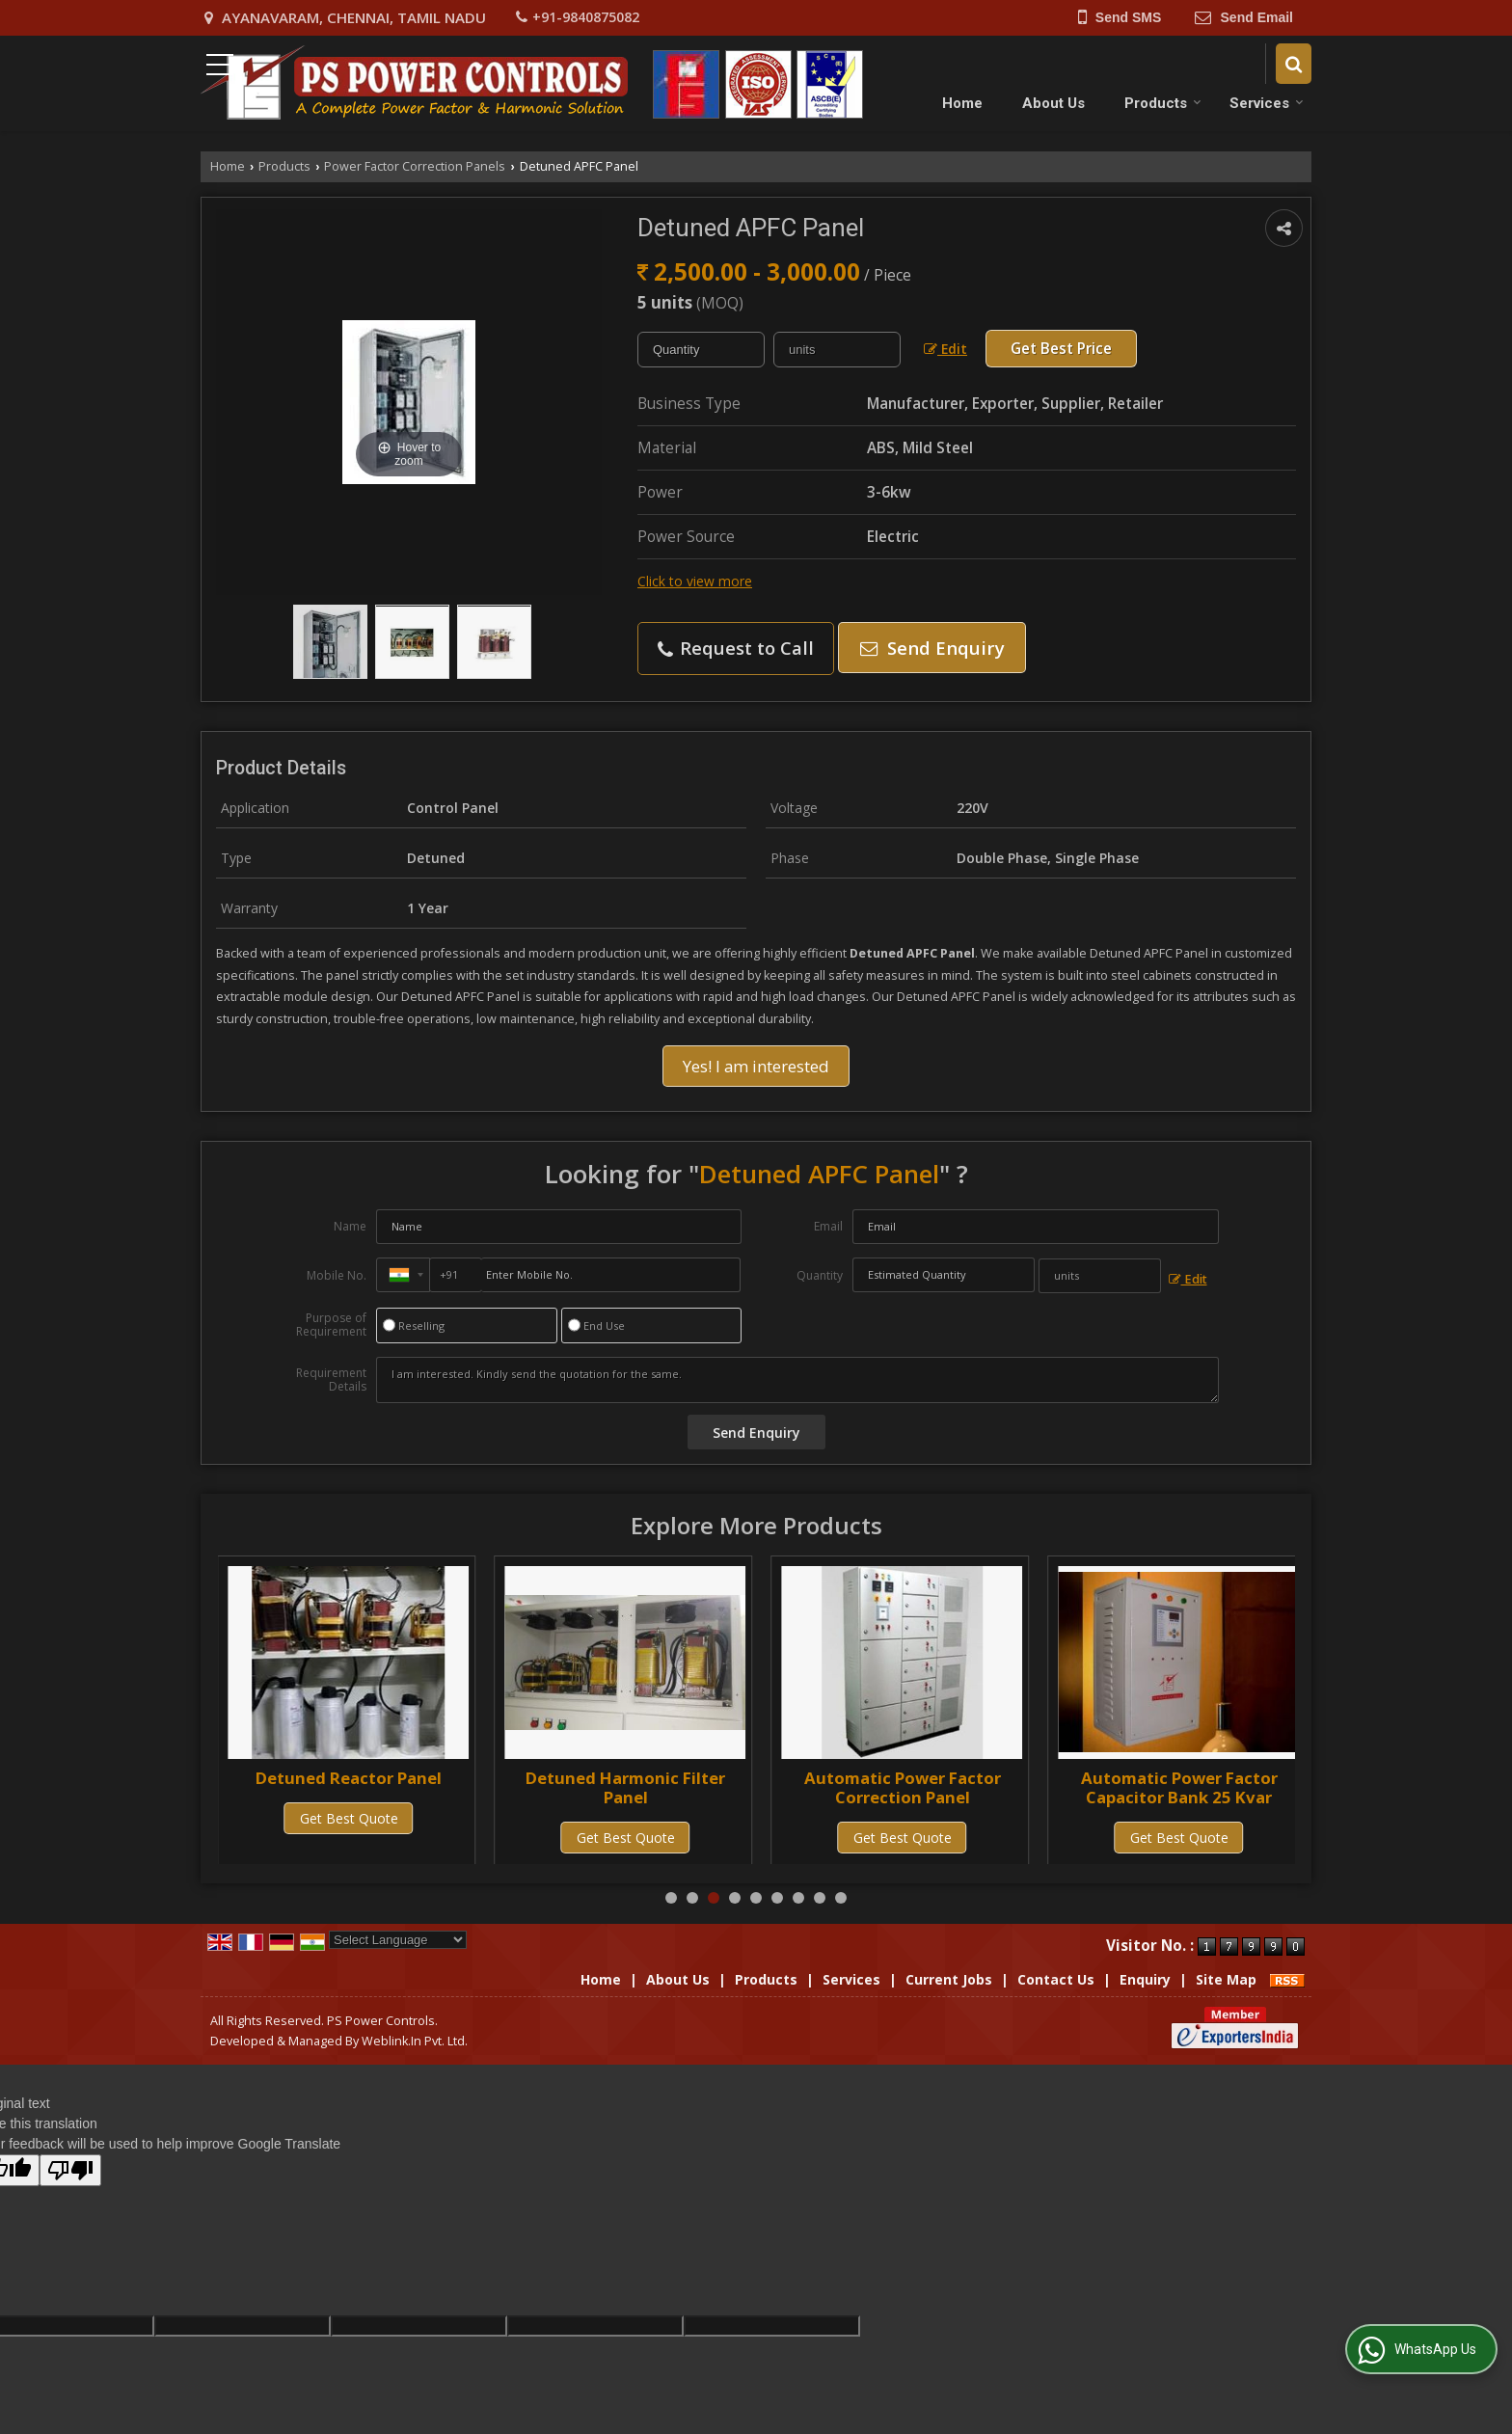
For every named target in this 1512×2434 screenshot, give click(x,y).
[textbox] (837, 349)
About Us (1053, 103)
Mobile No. (336, 1275)
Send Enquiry (932, 648)
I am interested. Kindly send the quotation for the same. (797, 1380)
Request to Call (736, 648)
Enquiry (1145, 1979)
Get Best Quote (349, 1837)
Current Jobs (948, 1979)
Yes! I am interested (756, 1066)
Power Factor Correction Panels (414, 166)
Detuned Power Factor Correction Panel (348, 1787)
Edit (945, 348)
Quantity (819, 1275)
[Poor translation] (70, 2170)
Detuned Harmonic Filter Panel (902, 1787)
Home (962, 103)
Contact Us (1055, 1979)
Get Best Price (1061, 348)
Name (350, 1226)
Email (828, 1226)
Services (1266, 103)
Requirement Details (331, 1379)
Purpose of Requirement (331, 1325)
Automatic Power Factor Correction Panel (1179, 1787)
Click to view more (694, 581)
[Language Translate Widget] (398, 1940)
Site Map (1226, 1979)
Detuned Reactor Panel (625, 1778)
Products (1163, 103)
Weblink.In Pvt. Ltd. (415, 2041)
